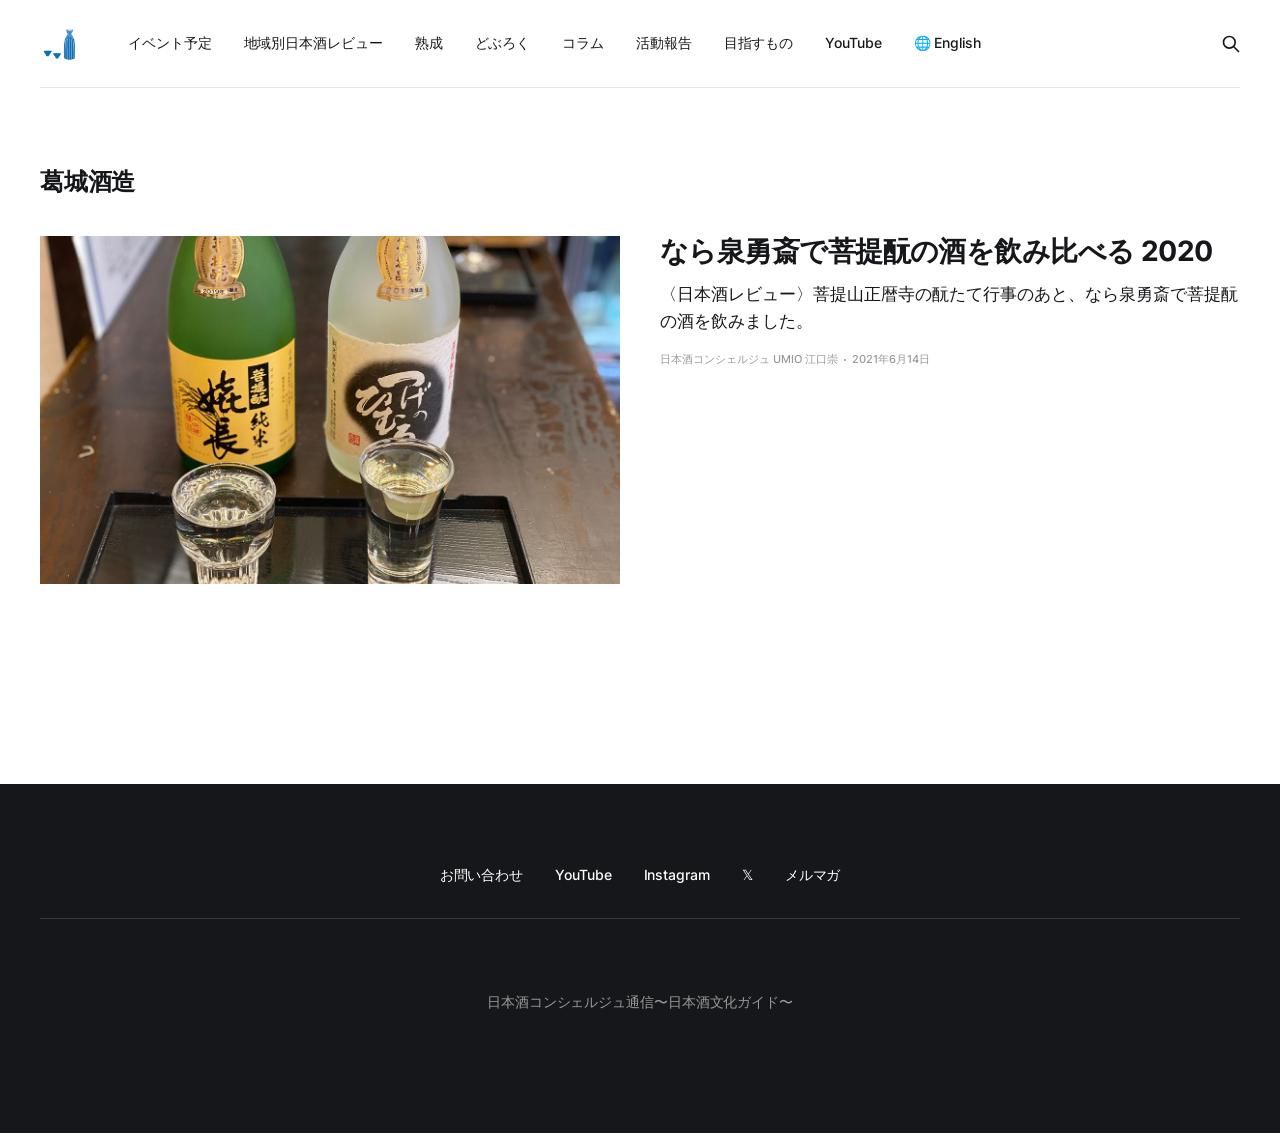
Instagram (677, 874)
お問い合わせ (482, 874)
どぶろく (503, 42)
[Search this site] (1231, 44)
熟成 (429, 42)
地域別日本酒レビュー (313, 42)
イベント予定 (170, 42)
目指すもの (759, 42)
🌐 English (947, 42)
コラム (583, 42)
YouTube (853, 42)
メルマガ (813, 874)
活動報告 (664, 42)
